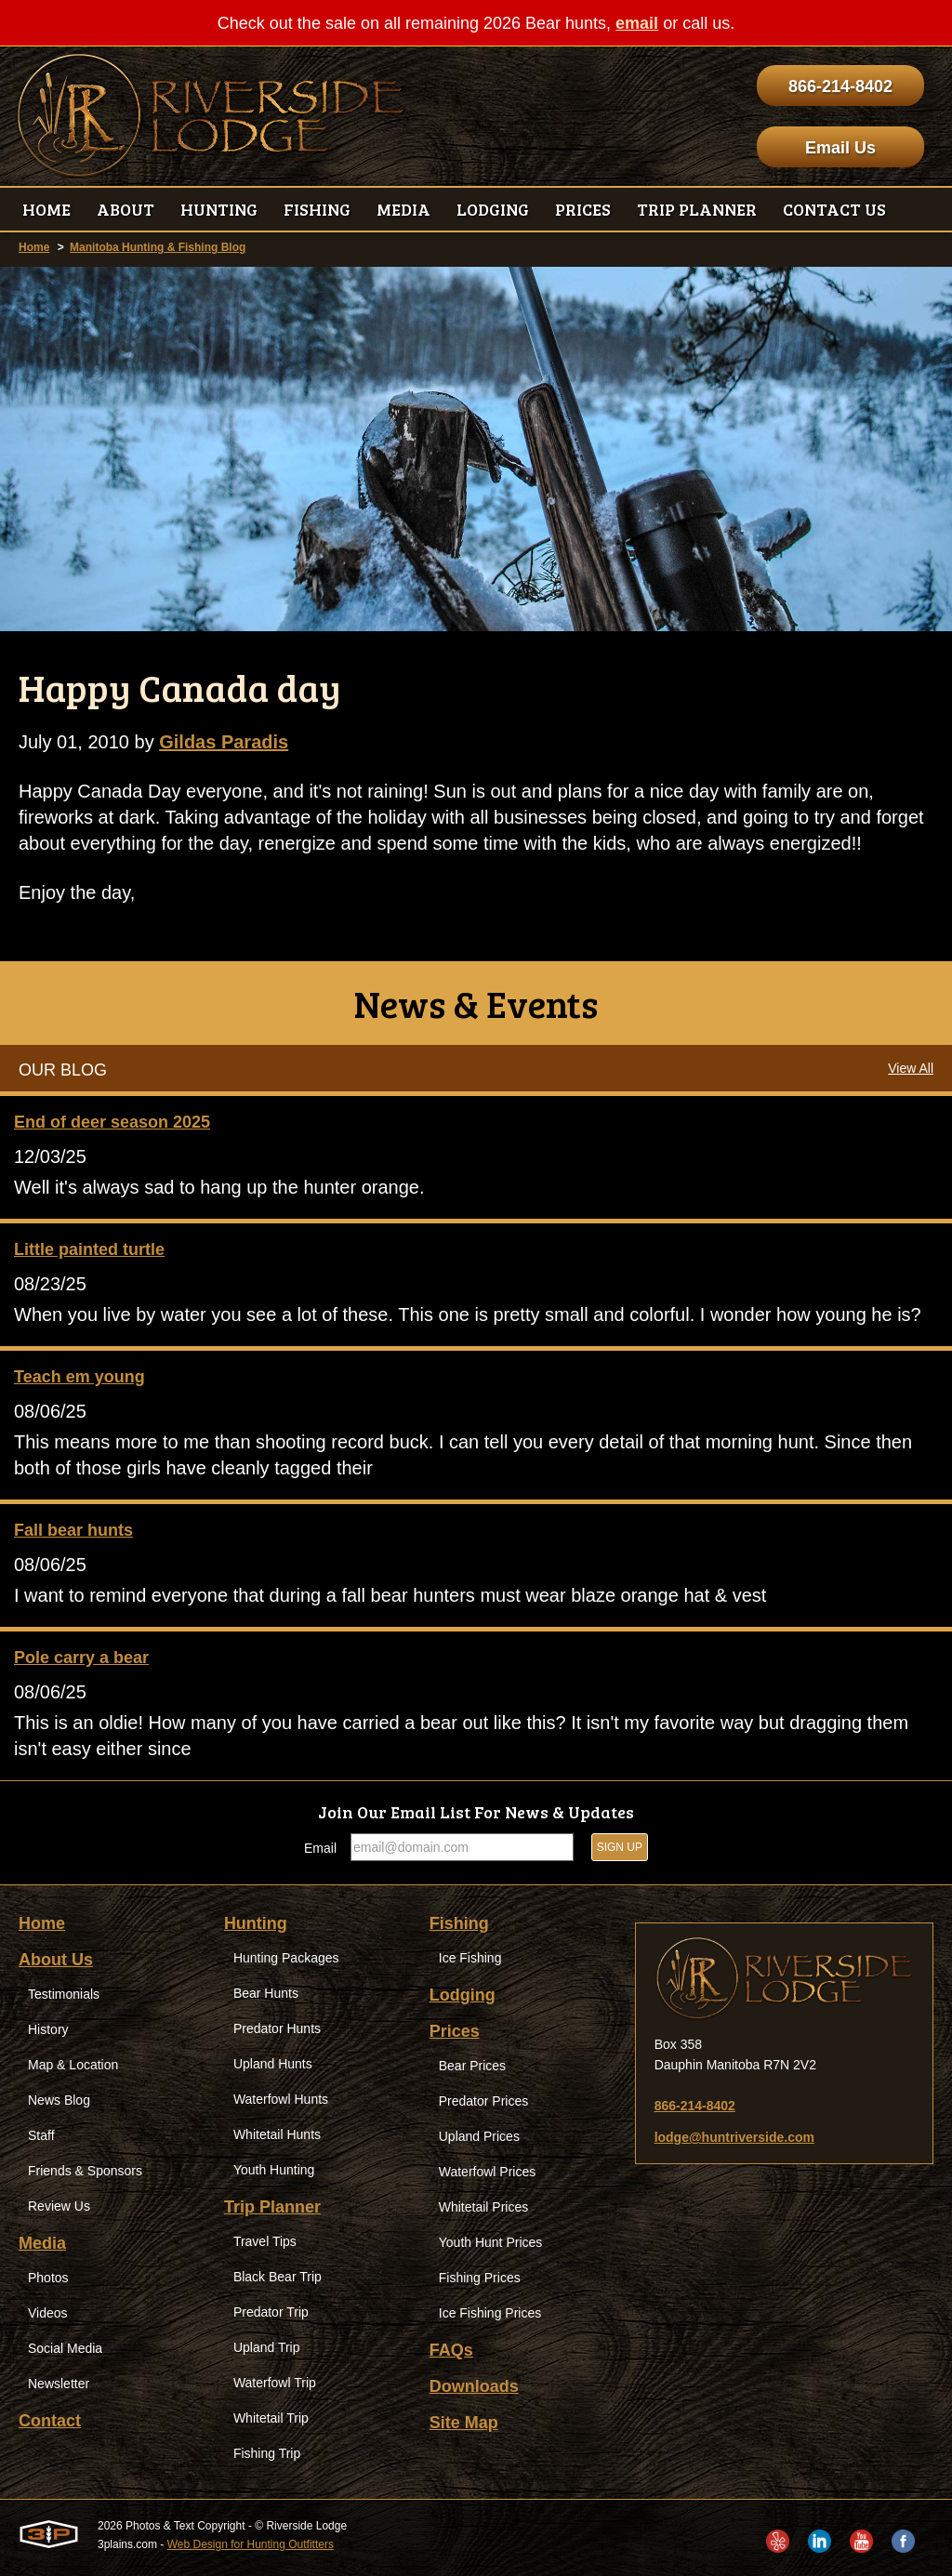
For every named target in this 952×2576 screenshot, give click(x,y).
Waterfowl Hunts (280, 2099)
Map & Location (73, 2064)
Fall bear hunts (73, 1530)
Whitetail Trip (271, 2418)
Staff (41, 2135)
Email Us (840, 148)
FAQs (451, 2350)
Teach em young (79, 1376)
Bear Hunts (265, 1993)
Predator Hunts (277, 2028)
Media (42, 2243)
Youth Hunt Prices (491, 2242)
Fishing (459, 1923)
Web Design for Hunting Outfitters (250, 2544)
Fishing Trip (266, 2453)
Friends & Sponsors (85, 2170)
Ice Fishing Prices (490, 2312)
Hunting (255, 1923)
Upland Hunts (272, 2063)
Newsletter (58, 2383)
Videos (48, 2312)
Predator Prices (483, 2101)
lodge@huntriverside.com (734, 2137)
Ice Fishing (470, 1957)
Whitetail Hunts (277, 2134)
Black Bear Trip (277, 2276)
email (636, 23)
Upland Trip (266, 2347)
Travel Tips (265, 2241)
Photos (48, 2277)
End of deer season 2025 (112, 1122)
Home (34, 247)
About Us (56, 1959)
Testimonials (63, 1994)
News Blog (59, 2100)
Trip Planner (272, 2207)
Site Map (464, 2422)
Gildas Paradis (223, 742)
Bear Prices (472, 2065)
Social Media (65, 2348)
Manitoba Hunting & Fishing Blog (157, 247)
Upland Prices (479, 2136)
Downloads (474, 2386)
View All (910, 1068)
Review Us (59, 2206)
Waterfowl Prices (487, 2171)
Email (320, 1848)
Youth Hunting (273, 2169)
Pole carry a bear (81, 1657)
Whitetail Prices (483, 2207)
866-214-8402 (840, 86)
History (48, 2029)
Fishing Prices (480, 2277)
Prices (455, 2031)
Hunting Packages (286, 1957)
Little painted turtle (89, 1249)
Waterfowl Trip (274, 2382)
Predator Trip (271, 2312)
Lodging (463, 1995)
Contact (50, 2420)
